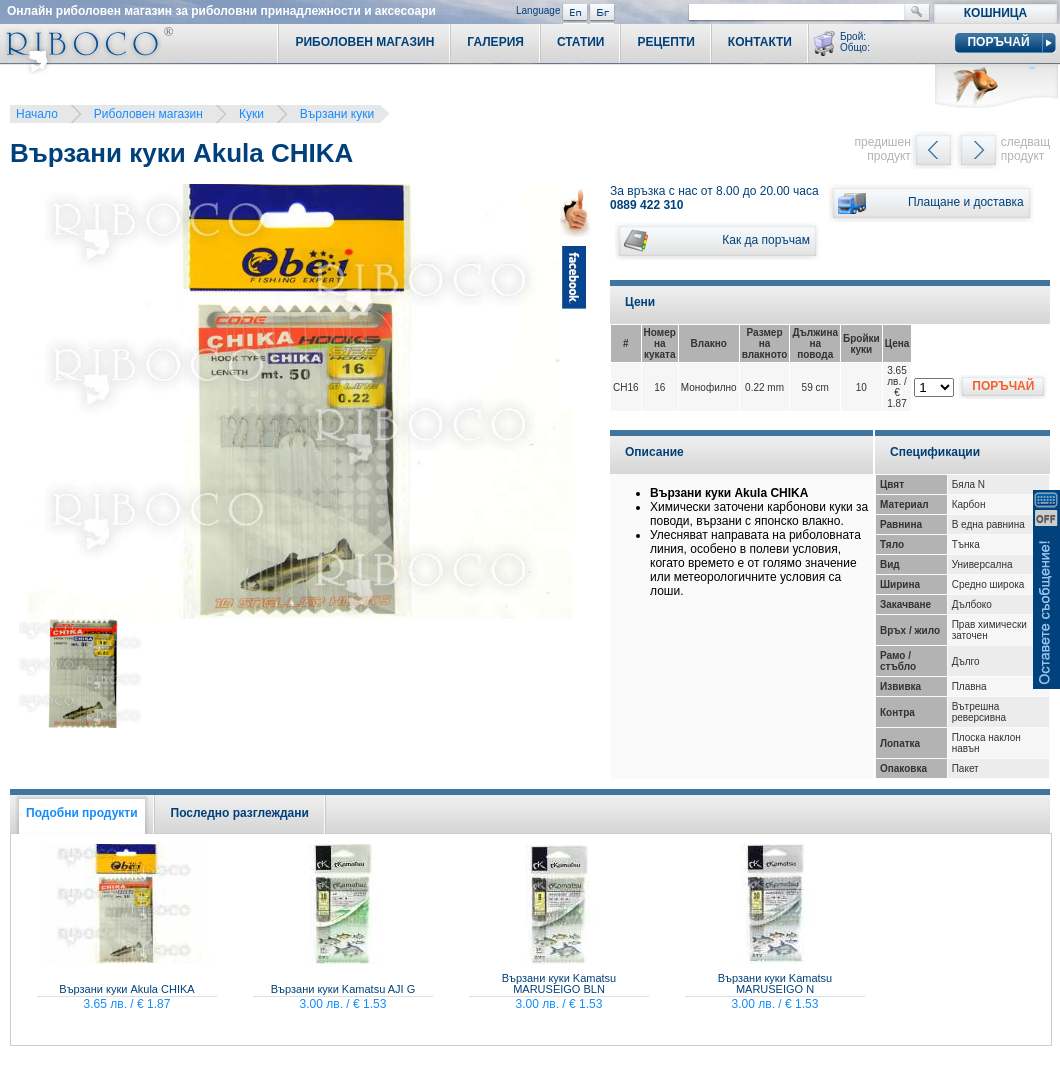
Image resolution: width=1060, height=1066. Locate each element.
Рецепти (665, 42)
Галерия (495, 42)
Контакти (760, 42)
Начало (37, 114)
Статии (581, 42)
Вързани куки (337, 114)
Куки (251, 114)
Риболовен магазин (148, 114)
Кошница (995, 13)
